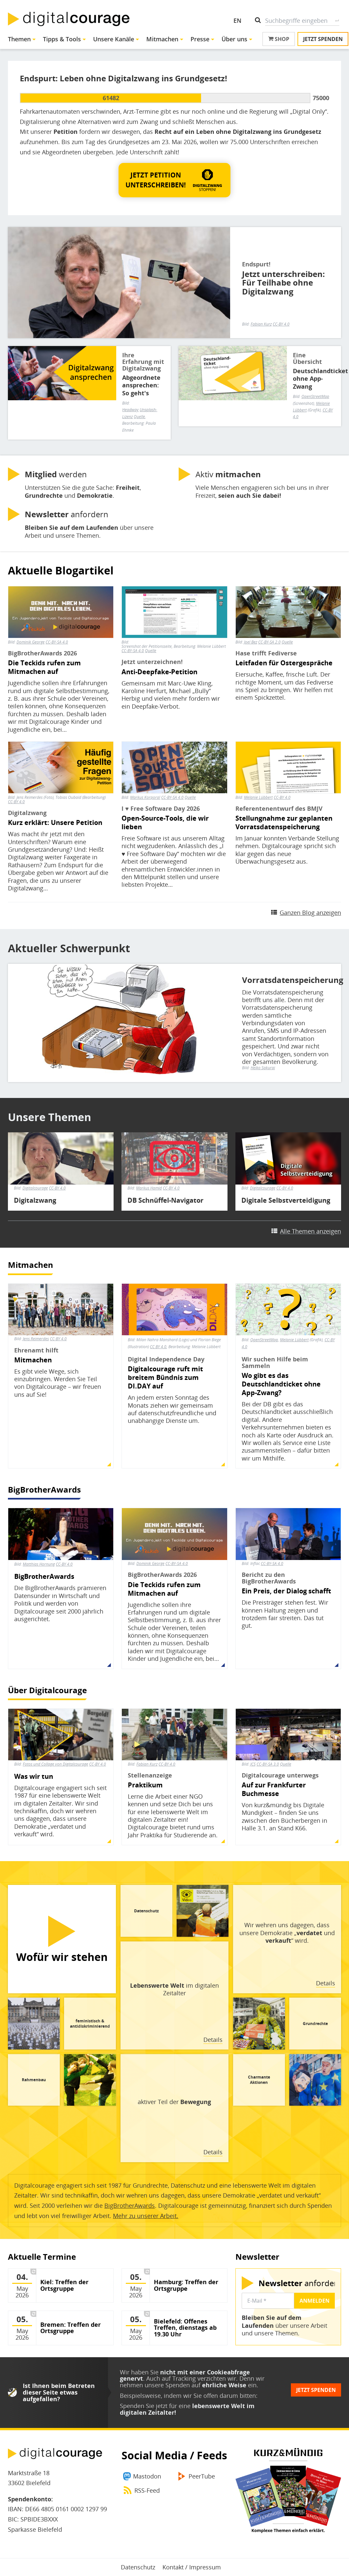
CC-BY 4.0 (281, 324)
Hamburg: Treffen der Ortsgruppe (186, 2285)
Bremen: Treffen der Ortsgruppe (70, 2328)
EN (237, 20)
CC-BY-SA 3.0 (268, 1764)
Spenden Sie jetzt (143, 2406)
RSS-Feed (147, 2490)
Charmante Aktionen (259, 2079)
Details (325, 1983)
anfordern (66, 514)
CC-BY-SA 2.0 (269, 642)
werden (56, 474)
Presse (200, 39)
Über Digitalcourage (47, 1690)
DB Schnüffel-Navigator (165, 1200)
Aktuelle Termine (42, 2256)
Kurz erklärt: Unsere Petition (55, 822)
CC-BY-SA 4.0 (57, 642)
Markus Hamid (149, 1188)
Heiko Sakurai (263, 1068)
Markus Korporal (145, 797)
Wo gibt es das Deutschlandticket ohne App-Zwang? (281, 1384)
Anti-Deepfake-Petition (159, 672)
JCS (253, 1764)
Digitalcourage (35, 1188)
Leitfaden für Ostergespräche (283, 663)
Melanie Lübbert (258, 797)
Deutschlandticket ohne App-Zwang (314, 378)
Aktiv (228, 474)
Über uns (234, 39)
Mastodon (147, 2476)
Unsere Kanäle (113, 39)
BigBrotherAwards (44, 1489)
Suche (337, 20)
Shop (278, 39)
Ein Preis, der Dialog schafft (286, 1591)
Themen (19, 39)
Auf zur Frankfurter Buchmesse (274, 1789)
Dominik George (31, 642)
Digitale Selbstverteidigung (285, 1200)
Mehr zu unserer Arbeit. (145, 2216)
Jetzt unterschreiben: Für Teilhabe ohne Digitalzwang (283, 283)
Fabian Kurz (261, 324)
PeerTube (202, 2476)
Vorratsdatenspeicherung (285, 980)
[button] (174, 180)
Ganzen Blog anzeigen (310, 913)
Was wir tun (33, 1776)
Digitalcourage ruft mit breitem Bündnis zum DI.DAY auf (165, 1377)
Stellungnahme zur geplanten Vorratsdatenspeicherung (283, 822)
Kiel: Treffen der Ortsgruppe (64, 2285)
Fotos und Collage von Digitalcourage (55, 1764)
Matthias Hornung (39, 1564)
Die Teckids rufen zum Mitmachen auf (44, 667)
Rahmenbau (34, 2080)
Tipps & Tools (62, 39)
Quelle (150, 650)
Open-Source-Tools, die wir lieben (165, 822)
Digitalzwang (35, 1200)
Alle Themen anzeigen (310, 1231)
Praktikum (145, 1785)
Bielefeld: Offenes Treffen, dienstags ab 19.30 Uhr (185, 2328)
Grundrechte (315, 2023)
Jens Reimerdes (36, 1339)
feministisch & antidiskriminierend (90, 2023)
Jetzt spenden (323, 39)
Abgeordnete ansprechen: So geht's (141, 385)
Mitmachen (162, 39)
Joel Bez (250, 642)
